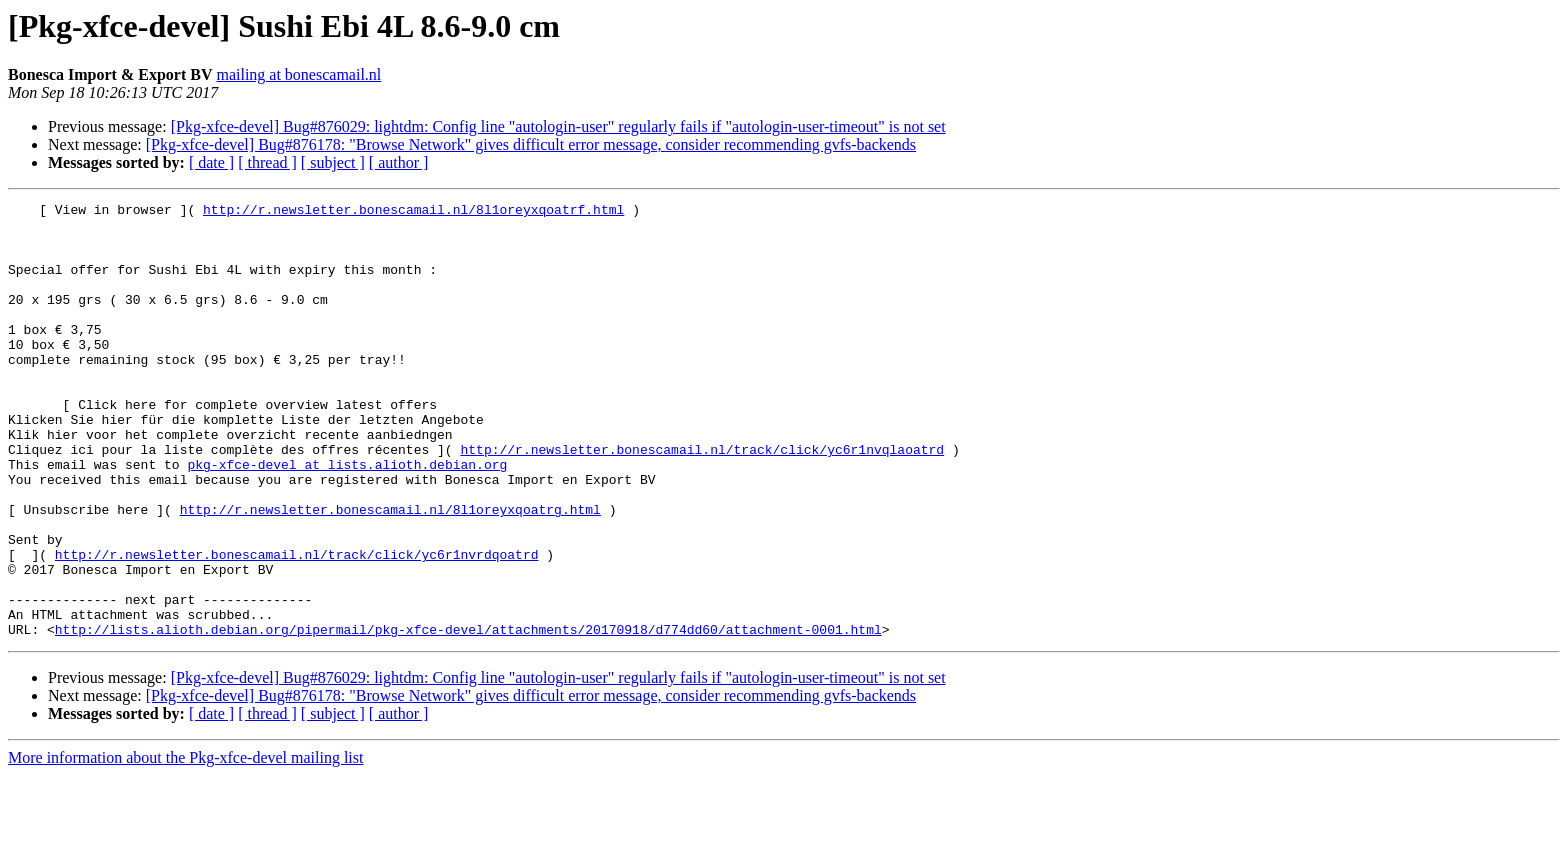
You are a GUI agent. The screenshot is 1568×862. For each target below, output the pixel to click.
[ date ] (211, 162)
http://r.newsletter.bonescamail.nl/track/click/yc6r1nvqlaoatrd (702, 500)
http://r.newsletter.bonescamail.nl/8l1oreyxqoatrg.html (390, 572)
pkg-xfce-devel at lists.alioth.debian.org (347, 518)
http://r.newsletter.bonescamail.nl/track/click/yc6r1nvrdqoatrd (297, 626)
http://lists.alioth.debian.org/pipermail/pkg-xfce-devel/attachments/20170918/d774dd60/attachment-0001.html (468, 716)
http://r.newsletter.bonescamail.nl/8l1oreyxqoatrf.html (413, 212)
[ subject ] (333, 162)
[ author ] (399, 162)
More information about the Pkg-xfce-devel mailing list (185, 844)
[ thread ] (267, 162)
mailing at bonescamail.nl (298, 74)
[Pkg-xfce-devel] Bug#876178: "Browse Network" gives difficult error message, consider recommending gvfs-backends (531, 144)
